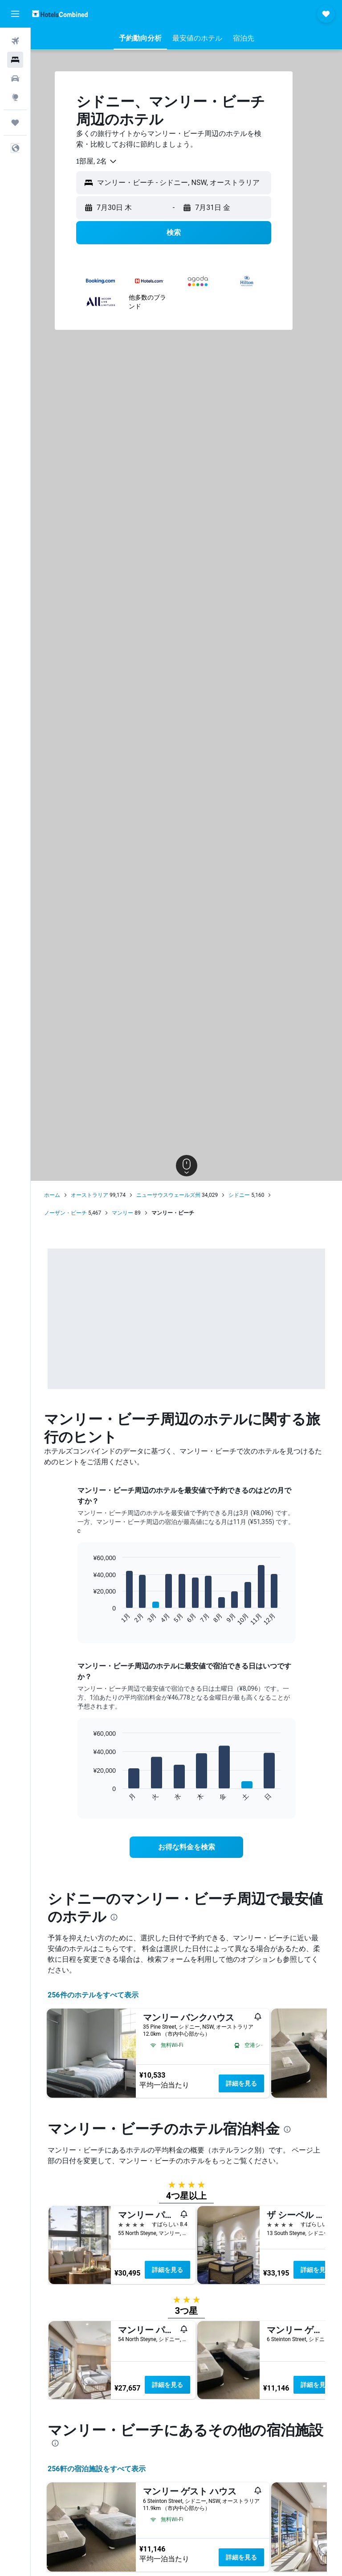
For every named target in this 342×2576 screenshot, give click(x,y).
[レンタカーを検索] (15, 78)
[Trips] (15, 122)
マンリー (122, 1213)
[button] (15, 14)
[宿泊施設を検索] (15, 60)
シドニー (239, 1195)
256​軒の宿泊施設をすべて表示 (97, 2469)
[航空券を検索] (15, 41)
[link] (187, 1847)
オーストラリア (89, 1195)
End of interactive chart (88, 1794)
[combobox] (97, 161)
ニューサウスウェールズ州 (168, 1195)
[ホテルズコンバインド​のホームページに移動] (60, 13)
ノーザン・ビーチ (65, 1213)
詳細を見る (241, 2083)
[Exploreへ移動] (15, 97)
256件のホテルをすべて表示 (93, 1995)
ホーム (52, 1195)
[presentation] (114, 1917)
